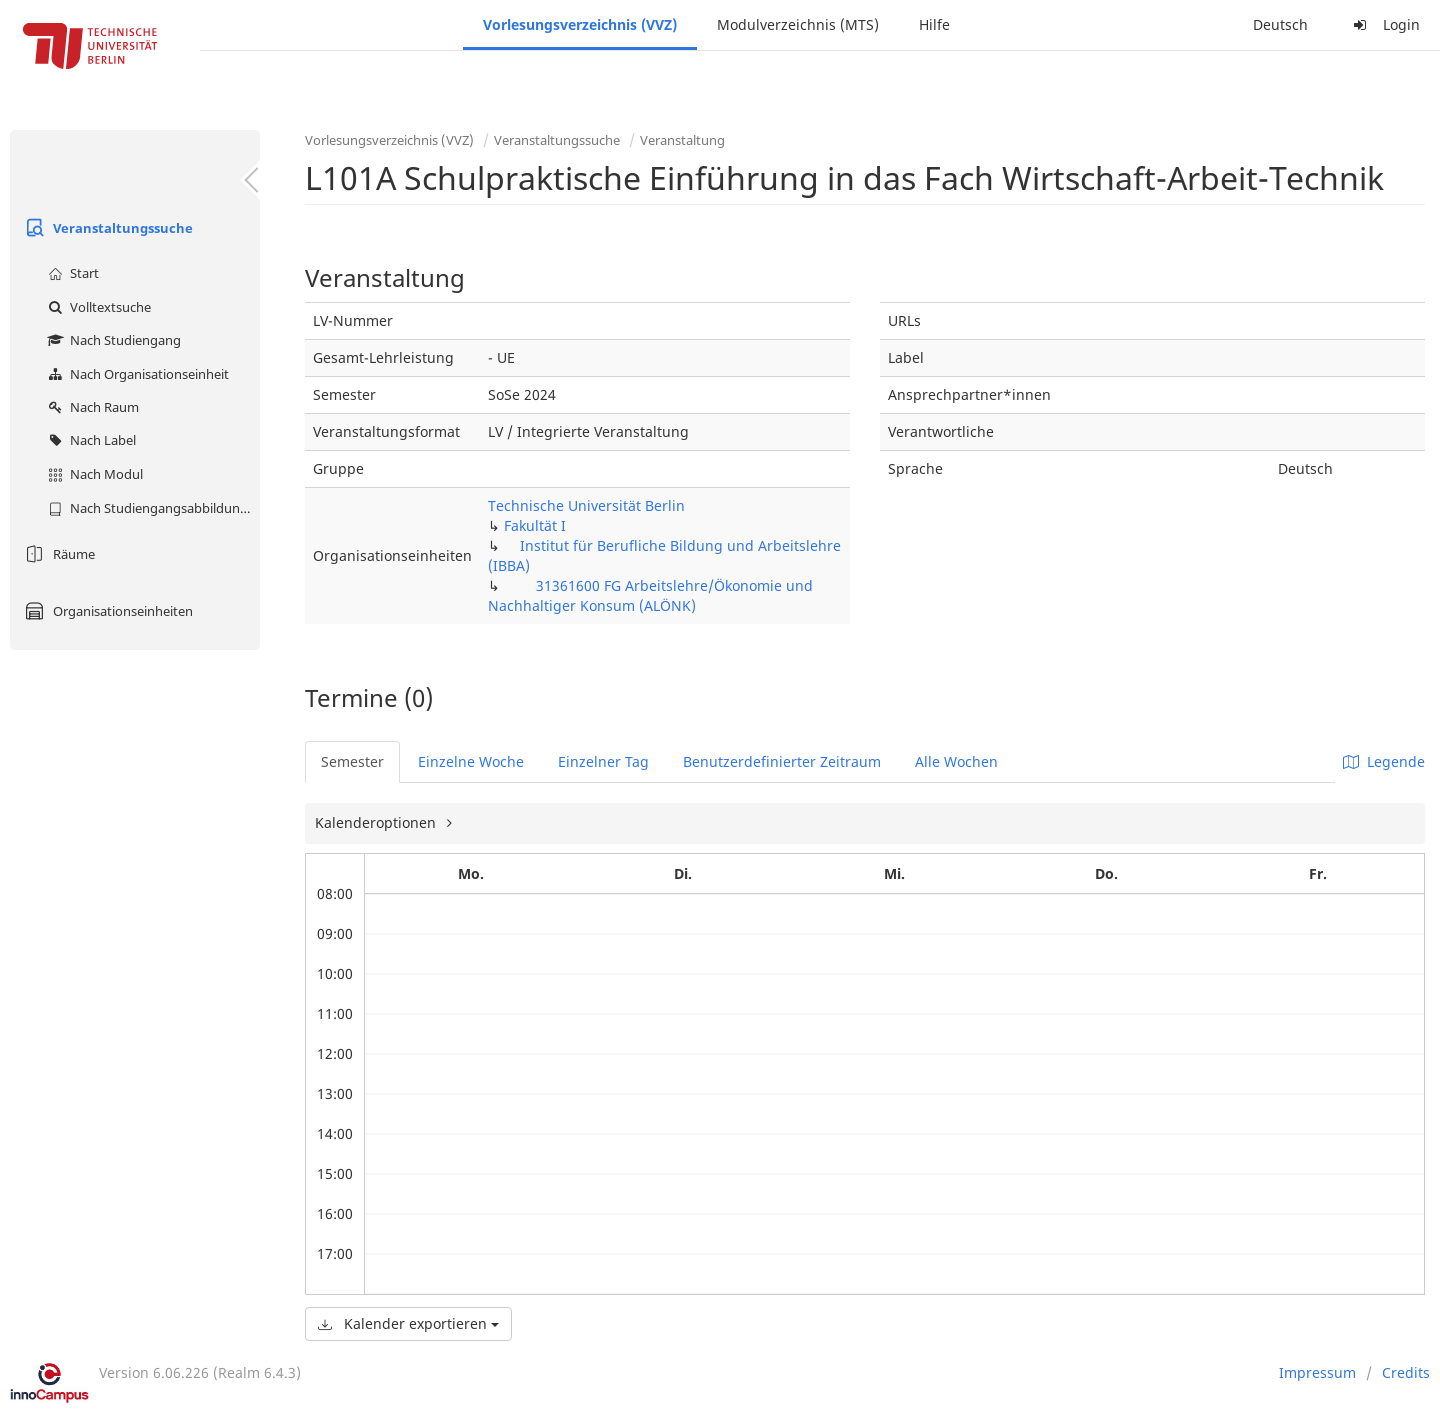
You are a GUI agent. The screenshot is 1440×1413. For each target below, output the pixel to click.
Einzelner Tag (603, 761)
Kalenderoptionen (377, 822)
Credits (1406, 1372)
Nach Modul (93, 474)
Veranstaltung (682, 140)
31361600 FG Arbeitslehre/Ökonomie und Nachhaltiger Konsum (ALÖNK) (650, 595)
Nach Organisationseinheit (136, 374)
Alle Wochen (956, 761)
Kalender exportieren (408, 1323)
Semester (352, 761)
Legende (1384, 761)
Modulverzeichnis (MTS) (798, 24)
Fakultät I (535, 525)
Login (1384, 24)
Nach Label (89, 440)
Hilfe (934, 24)
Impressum (1317, 1372)
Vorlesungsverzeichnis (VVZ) (580, 24)
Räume (57, 554)
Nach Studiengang (112, 340)
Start (71, 273)
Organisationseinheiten (106, 611)
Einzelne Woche (471, 761)
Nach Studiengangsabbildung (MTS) (151, 508)
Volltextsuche (97, 307)
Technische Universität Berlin (586, 505)
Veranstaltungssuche (106, 228)
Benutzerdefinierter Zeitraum (782, 761)
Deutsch (1280, 24)
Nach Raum (91, 407)
